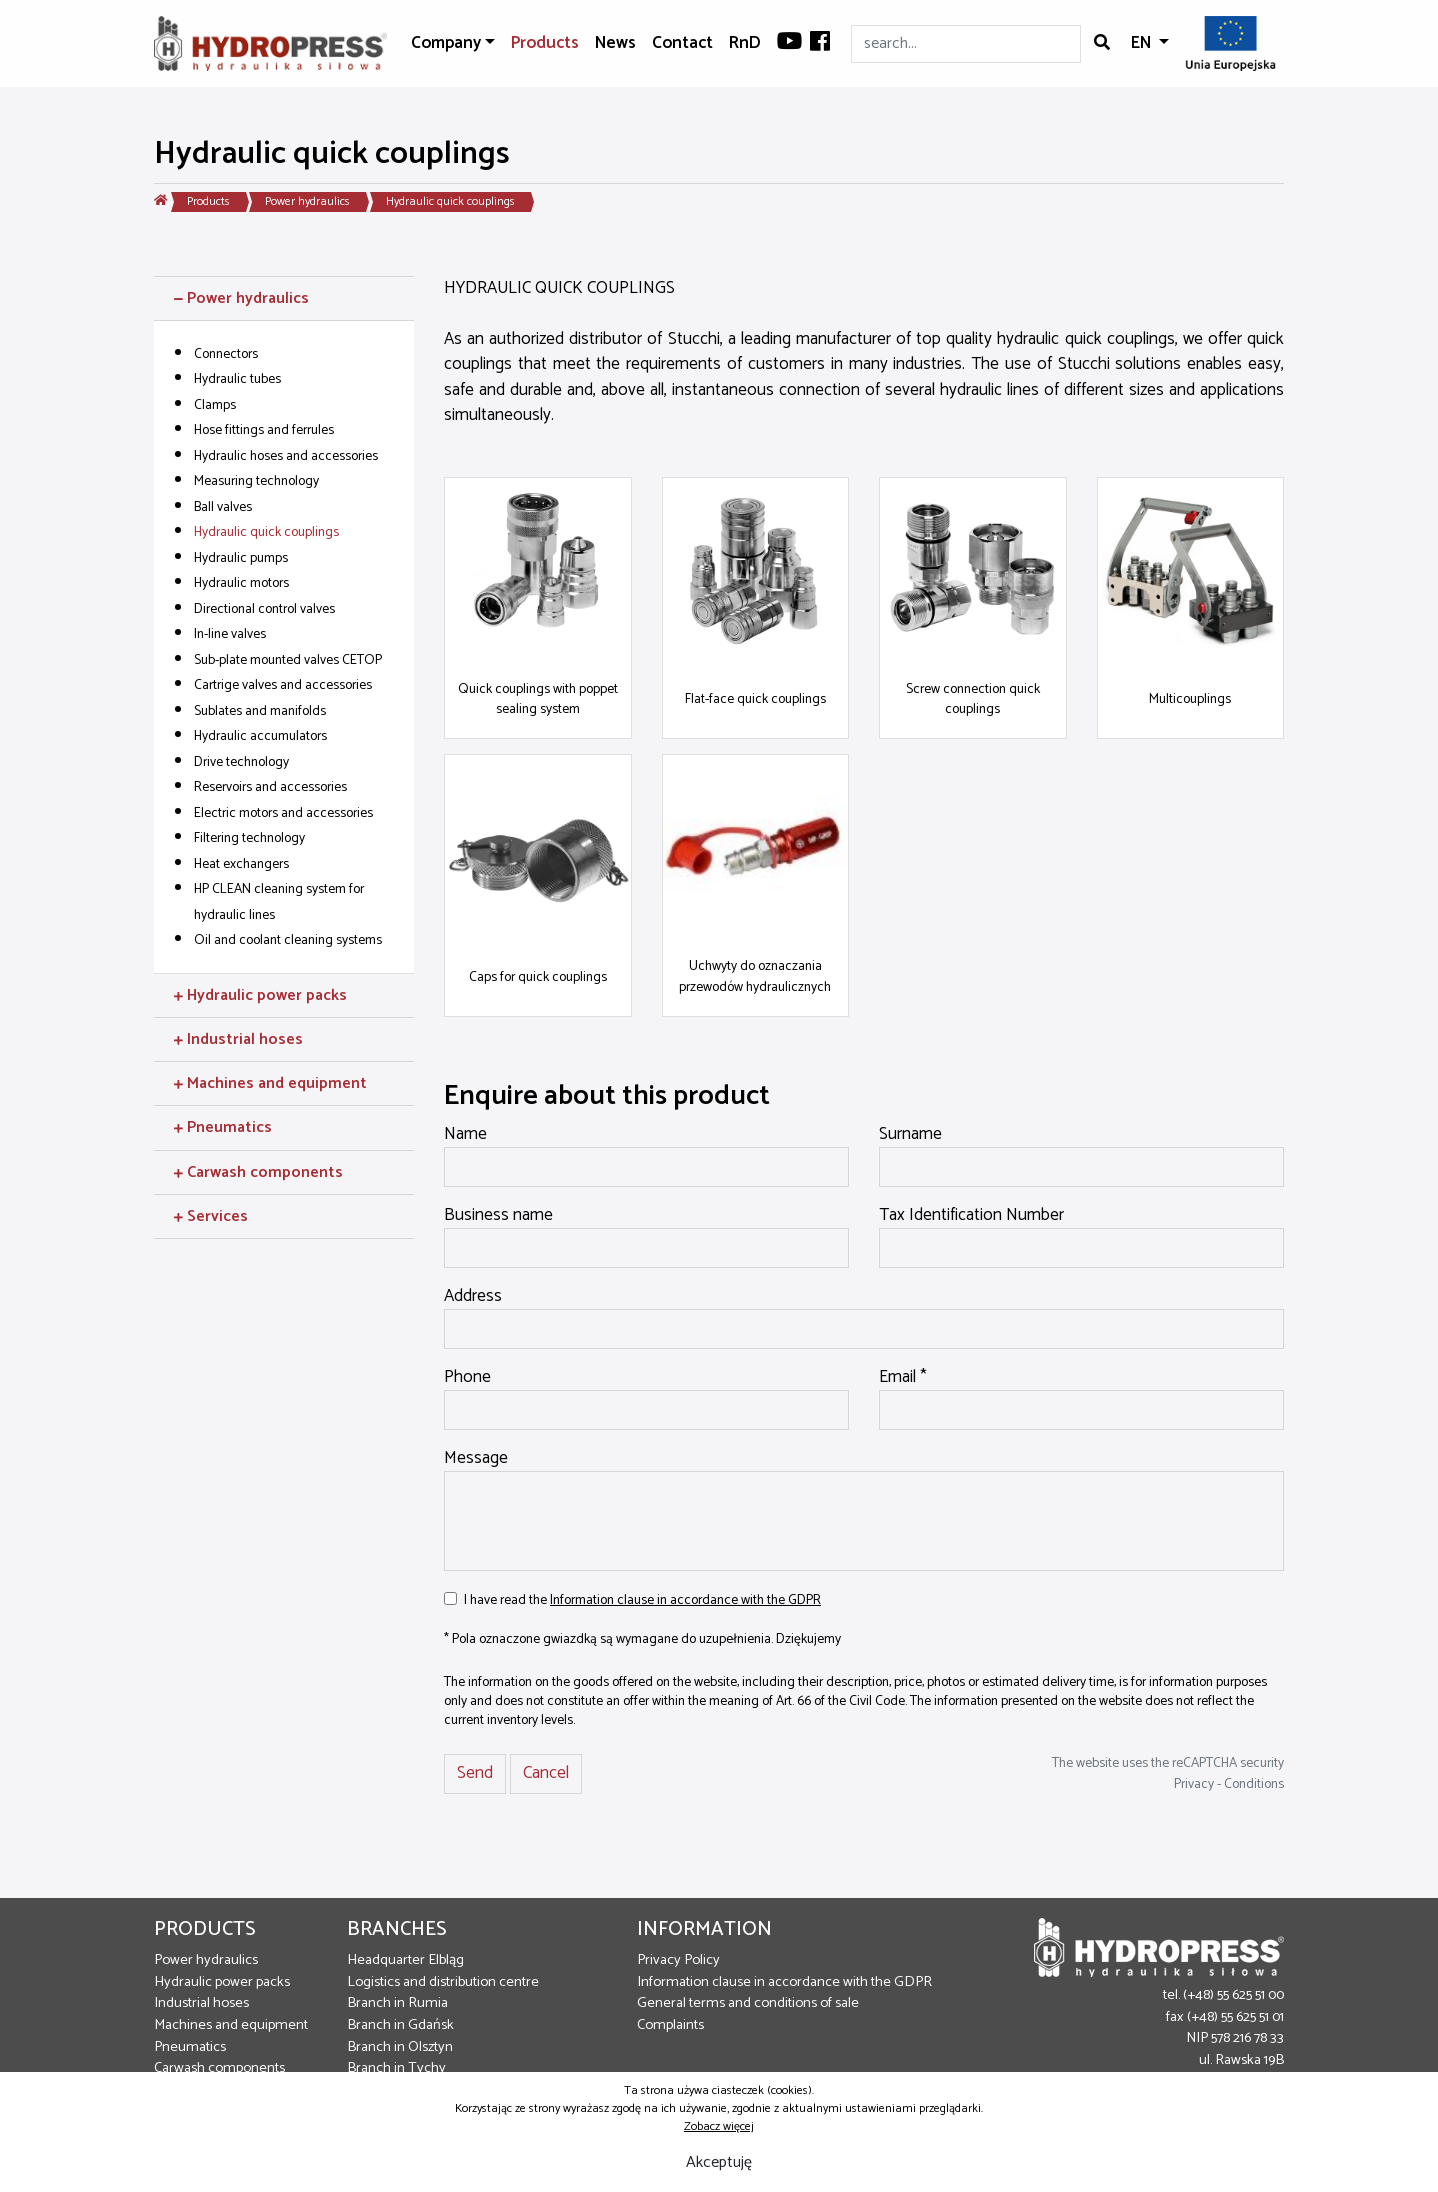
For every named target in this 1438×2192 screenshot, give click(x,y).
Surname (910, 1135)
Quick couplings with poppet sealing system (538, 699)
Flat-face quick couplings (755, 699)
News (615, 43)
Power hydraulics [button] (241, 298)
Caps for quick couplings (538, 977)
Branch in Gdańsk (400, 2025)
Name (465, 1135)
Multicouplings (1190, 699)
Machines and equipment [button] (270, 1083)
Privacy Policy (678, 1960)
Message (476, 1459)
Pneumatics (190, 2047)
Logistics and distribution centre (443, 1982)
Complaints (670, 2025)
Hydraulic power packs (222, 1982)
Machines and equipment (231, 2025)
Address (473, 1297)
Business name (498, 1216)
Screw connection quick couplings (973, 699)
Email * (903, 1378)
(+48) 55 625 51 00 (1233, 1995)
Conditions (1254, 1784)
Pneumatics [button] (223, 1127)
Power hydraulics (307, 201)
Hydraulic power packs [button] (260, 995)
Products (545, 43)
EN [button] (1143, 43)
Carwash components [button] (258, 1172)
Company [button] (446, 43)
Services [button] (211, 1216)
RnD (745, 43)
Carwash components (219, 2068)
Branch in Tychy (396, 2068)
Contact (682, 43)
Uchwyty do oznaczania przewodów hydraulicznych (755, 976)
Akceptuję (719, 2162)
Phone (467, 1378)
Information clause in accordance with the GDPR (685, 1600)
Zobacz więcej (719, 2126)
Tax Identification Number (971, 1216)
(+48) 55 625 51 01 (1235, 2017)
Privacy (1194, 1784)
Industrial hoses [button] (238, 1039)
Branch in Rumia (397, 2003)
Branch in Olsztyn (400, 2047)
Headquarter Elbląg (405, 1960)
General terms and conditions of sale (748, 2003)
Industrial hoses (201, 2003)
